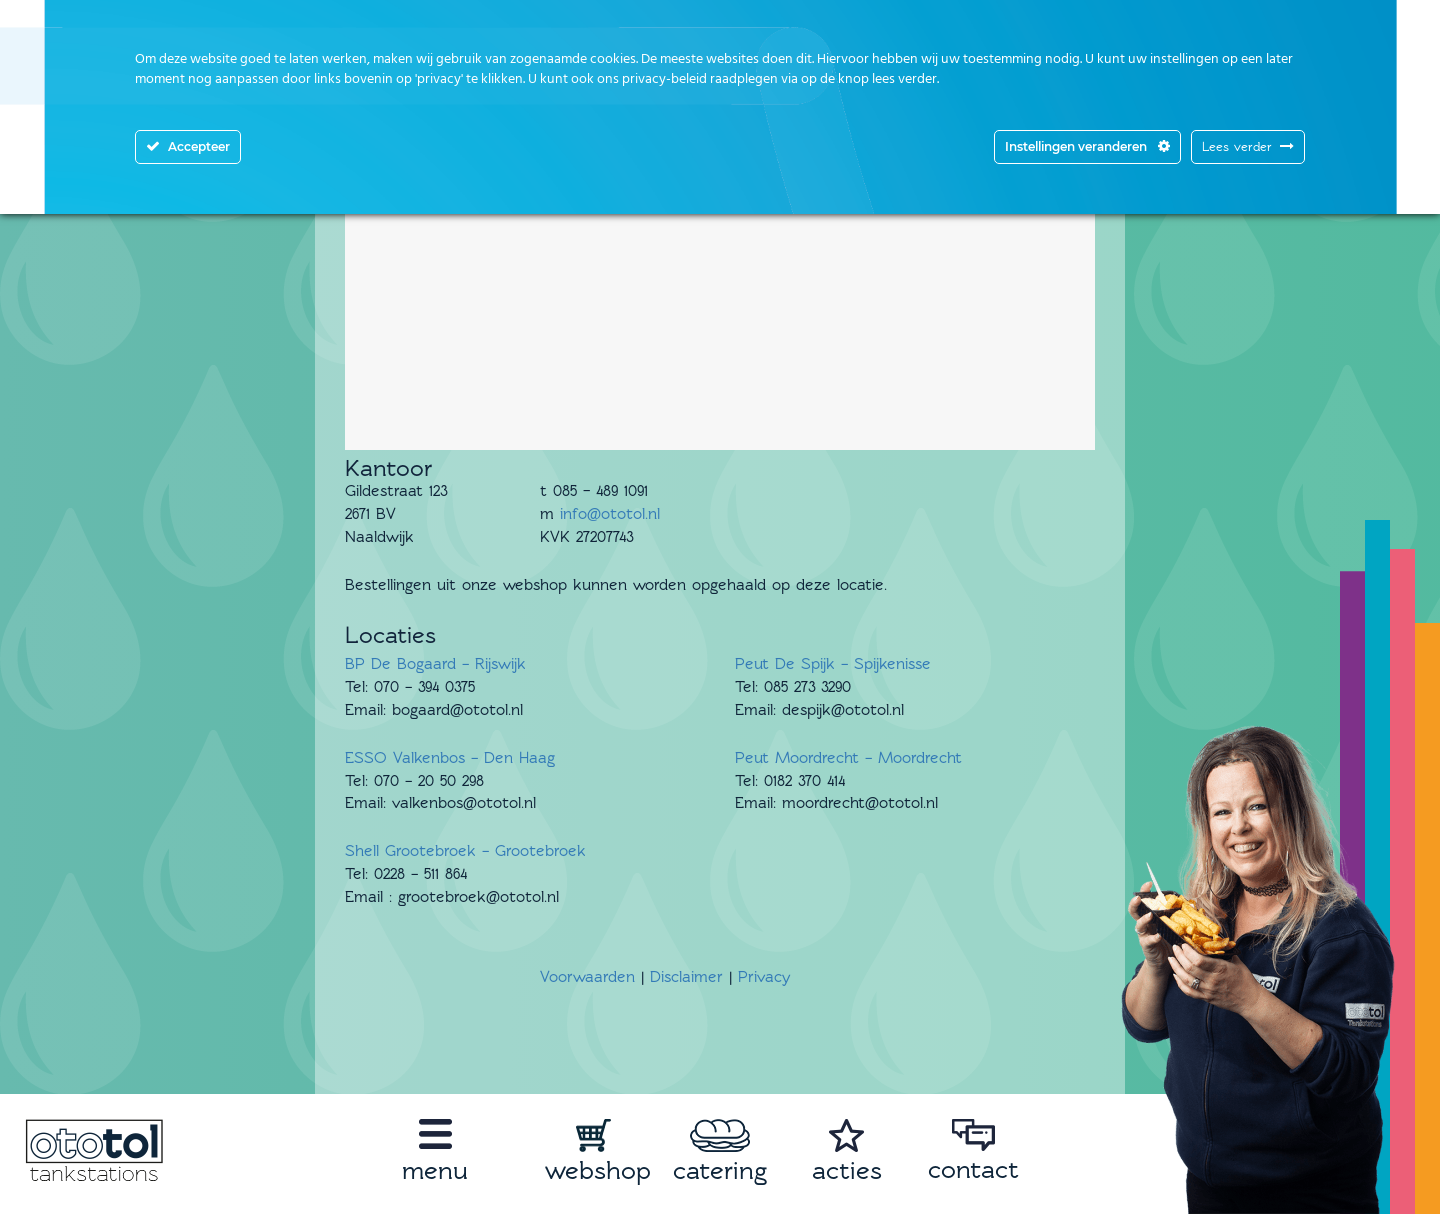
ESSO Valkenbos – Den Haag (450, 758)
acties (847, 1170)
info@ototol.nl (610, 514)
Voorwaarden (587, 977)
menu (435, 1170)
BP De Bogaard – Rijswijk (435, 664)
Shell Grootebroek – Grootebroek (465, 851)
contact (973, 1169)
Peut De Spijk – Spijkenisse (833, 664)
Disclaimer (686, 977)
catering (720, 1170)
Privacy (764, 977)
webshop (598, 1170)
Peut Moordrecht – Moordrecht (848, 758)
